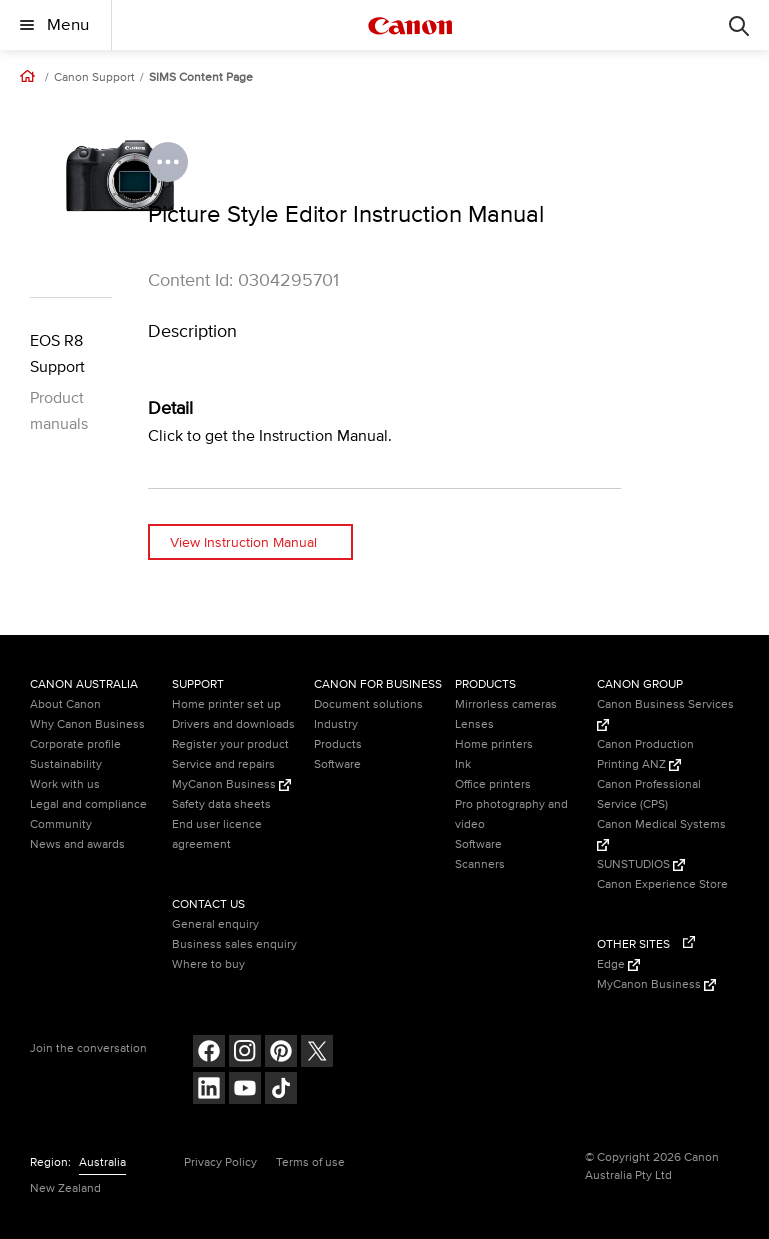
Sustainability (66, 764)
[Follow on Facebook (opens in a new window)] (209, 1053)
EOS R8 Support (57, 354)
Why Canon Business (87, 724)
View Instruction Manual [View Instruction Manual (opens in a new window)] (243, 542)
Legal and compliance (88, 804)
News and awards (77, 844)
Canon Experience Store (662, 884)
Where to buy (208, 964)
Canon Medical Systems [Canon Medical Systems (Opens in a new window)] (661, 834)
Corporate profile (75, 744)
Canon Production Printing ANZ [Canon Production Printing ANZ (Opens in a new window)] (645, 754)
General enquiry (215, 924)
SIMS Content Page (201, 78)
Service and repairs (223, 764)
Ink (463, 764)
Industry (336, 724)
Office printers (493, 784)
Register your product (230, 744)
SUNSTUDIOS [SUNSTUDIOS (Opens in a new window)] (641, 864)
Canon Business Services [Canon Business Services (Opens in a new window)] (665, 714)
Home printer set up (226, 704)
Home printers (494, 744)
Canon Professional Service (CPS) (649, 794)
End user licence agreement (217, 834)
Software (337, 764)
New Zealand (65, 1188)
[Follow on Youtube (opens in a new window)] (245, 1090)
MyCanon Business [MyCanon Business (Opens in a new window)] (231, 784)
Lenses (474, 724)
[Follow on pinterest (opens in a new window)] (281, 1053)
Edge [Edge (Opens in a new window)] (618, 964)
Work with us (65, 784)
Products (338, 744)
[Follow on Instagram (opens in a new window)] (245, 1053)
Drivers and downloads (233, 724)
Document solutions (368, 704)
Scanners (480, 864)
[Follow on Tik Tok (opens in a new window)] (281, 1090)
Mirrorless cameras (506, 704)
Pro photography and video (511, 814)
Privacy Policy (220, 1162)
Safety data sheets (221, 804)
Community (61, 824)
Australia (102, 1162)
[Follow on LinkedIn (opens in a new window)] (209, 1090)
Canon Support (94, 78)
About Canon (65, 704)
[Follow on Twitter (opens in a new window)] (317, 1053)
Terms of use (310, 1162)
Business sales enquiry (234, 944)
